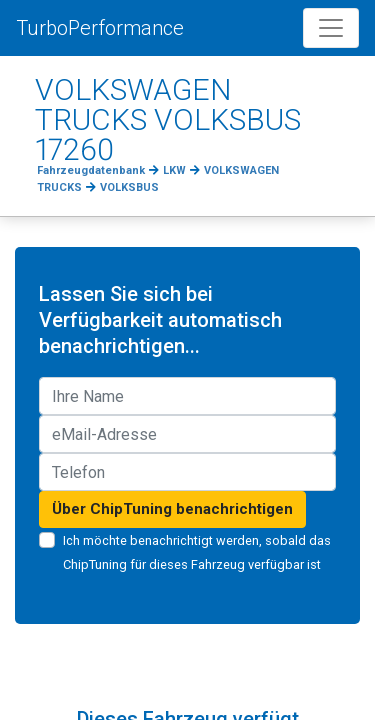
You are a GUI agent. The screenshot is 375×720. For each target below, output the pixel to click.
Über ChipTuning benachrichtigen (172, 509)
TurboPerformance (100, 28)
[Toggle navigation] (331, 28)
